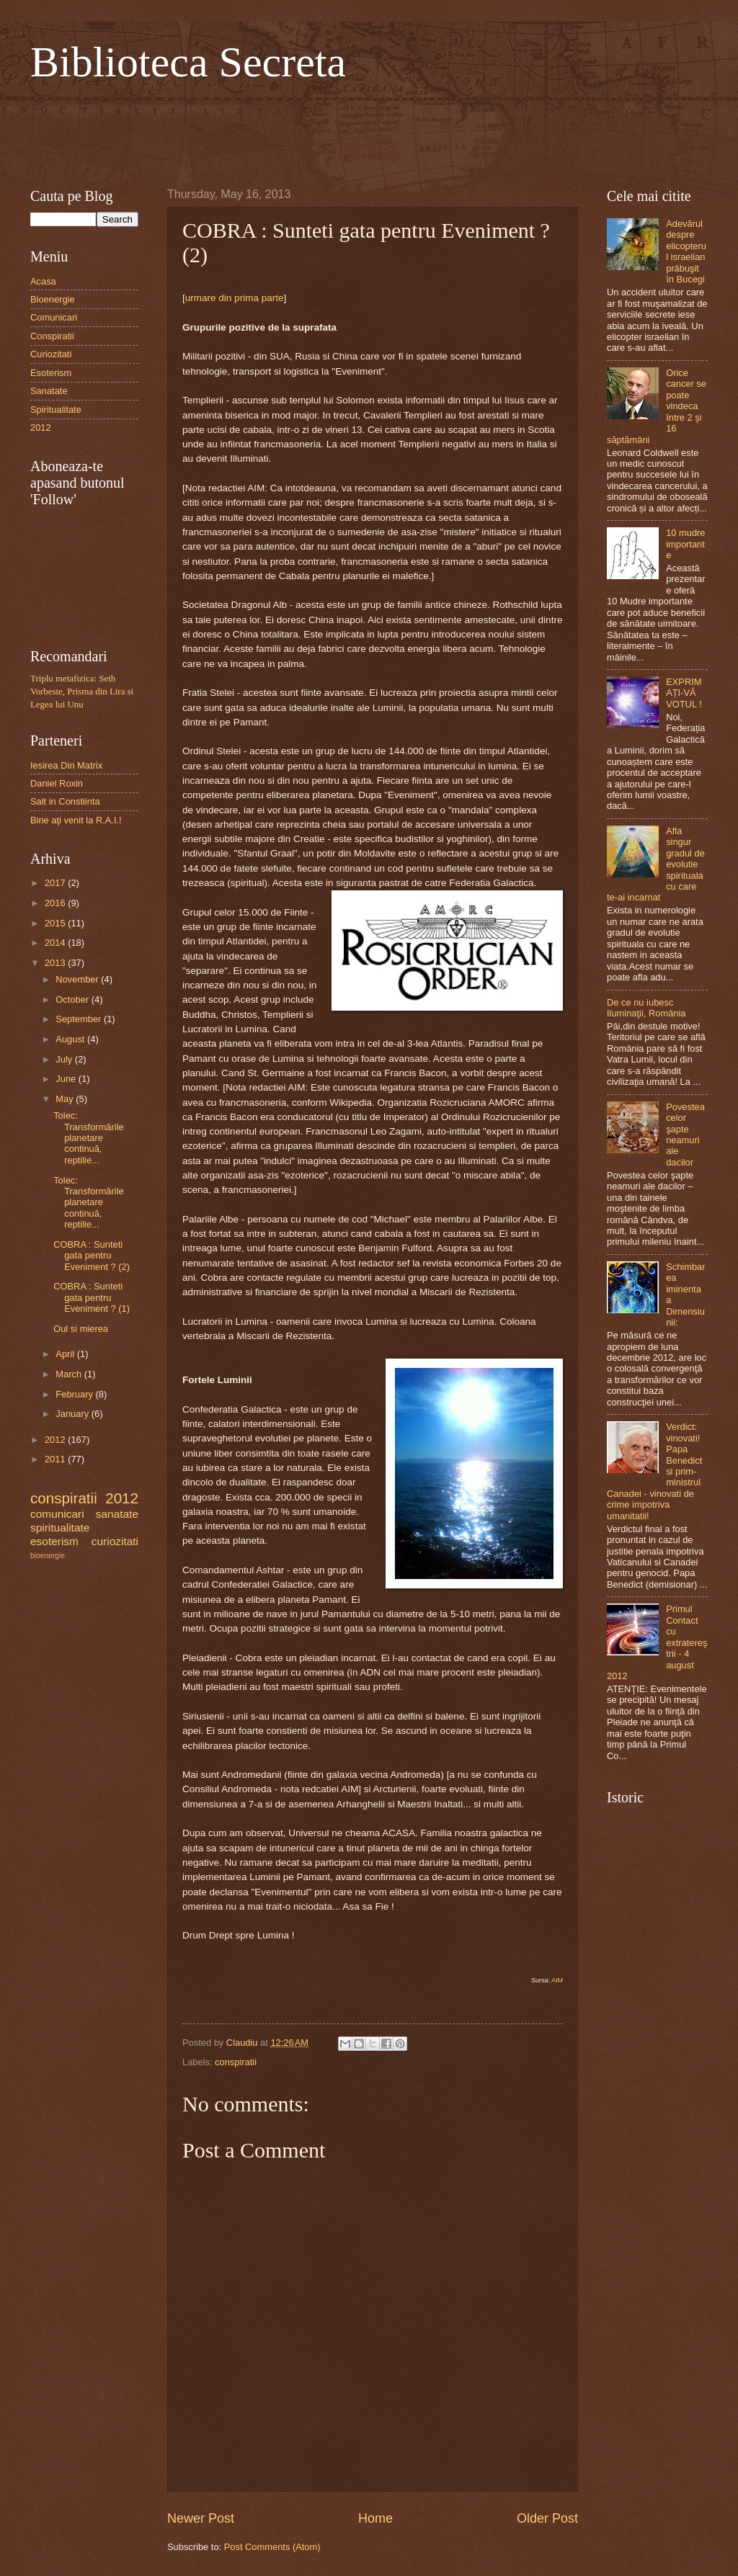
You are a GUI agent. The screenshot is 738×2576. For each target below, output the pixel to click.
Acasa (43, 281)
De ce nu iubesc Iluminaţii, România (646, 1008)
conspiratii (236, 2062)
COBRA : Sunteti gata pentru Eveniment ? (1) (91, 1297)
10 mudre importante (685, 543)
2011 (56, 1459)
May (65, 1099)
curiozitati (115, 1541)
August (71, 1039)
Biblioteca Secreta (188, 62)
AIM (557, 1980)
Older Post (547, 2518)
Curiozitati (50, 354)
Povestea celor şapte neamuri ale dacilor (685, 1134)
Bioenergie (52, 299)
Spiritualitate (55, 409)
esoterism (54, 1541)
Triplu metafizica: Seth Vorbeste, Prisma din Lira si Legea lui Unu (81, 692)
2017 (56, 882)
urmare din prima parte (234, 297)
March (69, 1374)
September (79, 1019)
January (73, 1413)
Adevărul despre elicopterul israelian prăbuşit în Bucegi (686, 251)
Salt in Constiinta (65, 801)
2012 (40, 427)
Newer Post (200, 2518)
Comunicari (53, 317)
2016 (56, 903)
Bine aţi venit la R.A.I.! (76, 820)
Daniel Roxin (56, 783)
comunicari (57, 1514)
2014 (56, 942)
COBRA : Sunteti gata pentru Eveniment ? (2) (91, 1255)
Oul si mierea (80, 1328)
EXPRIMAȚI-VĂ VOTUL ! (684, 693)
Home (375, 2518)
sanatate (117, 1514)
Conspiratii (52, 336)
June (67, 1078)
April (65, 1354)
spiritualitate (59, 1527)
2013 (56, 962)
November (78, 979)
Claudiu (243, 2042)
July (64, 1059)
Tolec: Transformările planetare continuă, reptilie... (88, 1138)
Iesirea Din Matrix (66, 765)
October (73, 999)
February (75, 1394)
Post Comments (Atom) (272, 2546)
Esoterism (50, 372)
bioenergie (47, 1556)
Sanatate (49, 390)
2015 (56, 923)
